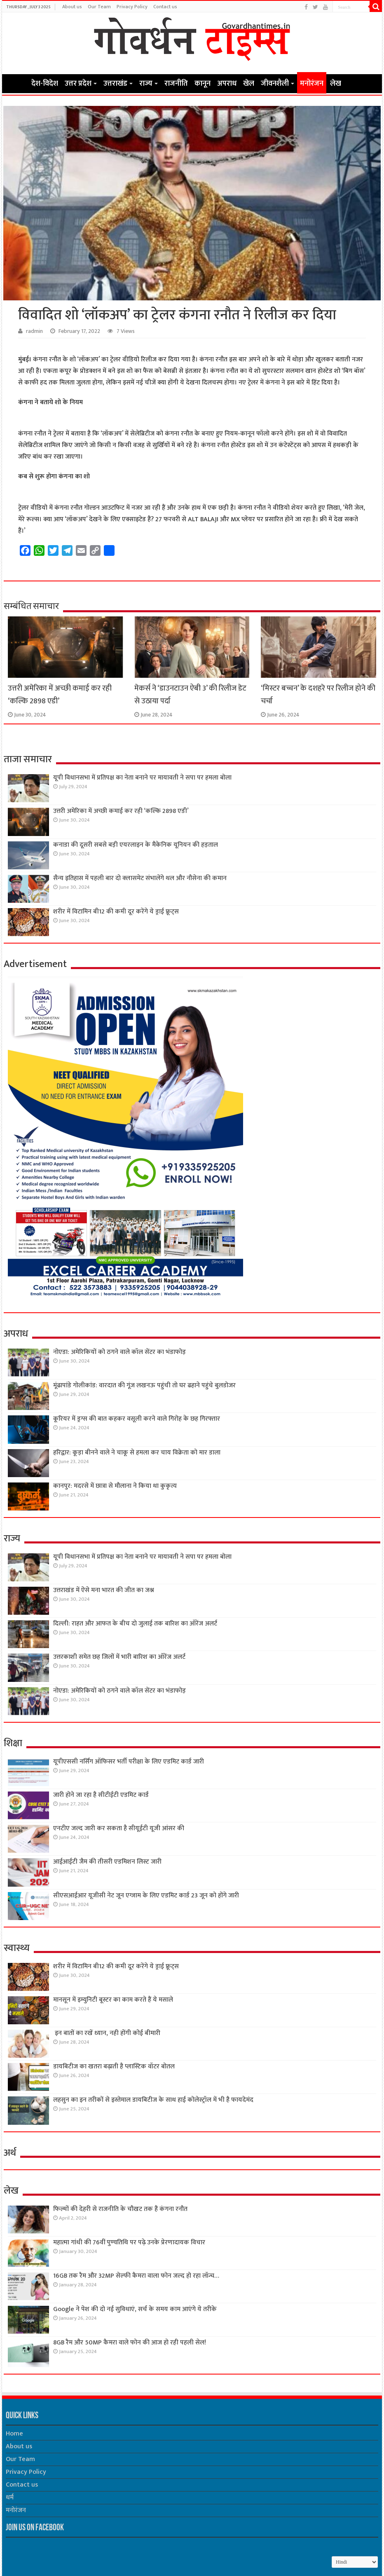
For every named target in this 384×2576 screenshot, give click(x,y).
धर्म (10, 2497)
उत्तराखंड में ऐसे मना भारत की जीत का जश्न (103, 1590)
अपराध (226, 83)
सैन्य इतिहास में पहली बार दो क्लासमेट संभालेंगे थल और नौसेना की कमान (140, 878)
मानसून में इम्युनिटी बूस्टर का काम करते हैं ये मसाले (113, 1999)
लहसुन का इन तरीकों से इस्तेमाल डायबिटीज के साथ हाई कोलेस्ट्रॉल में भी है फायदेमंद (153, 2099)
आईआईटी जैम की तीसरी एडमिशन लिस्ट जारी (107, 1861)
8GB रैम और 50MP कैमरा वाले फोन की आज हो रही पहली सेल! (129, 2342)
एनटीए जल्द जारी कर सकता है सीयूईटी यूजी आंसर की (118, 1828)
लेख (335, 83)
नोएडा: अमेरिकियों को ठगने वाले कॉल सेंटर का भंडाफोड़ (119, 1352)
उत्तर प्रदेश (78, 83)
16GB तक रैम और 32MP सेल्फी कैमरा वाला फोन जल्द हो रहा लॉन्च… (136, 2275)
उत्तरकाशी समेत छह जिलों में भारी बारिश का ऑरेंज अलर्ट (119, 1657)
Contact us (165, 6)
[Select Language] (355, 2562)
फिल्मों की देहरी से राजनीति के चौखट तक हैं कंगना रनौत (120, 2209)
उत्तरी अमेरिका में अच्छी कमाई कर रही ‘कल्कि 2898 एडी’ (121, 811)
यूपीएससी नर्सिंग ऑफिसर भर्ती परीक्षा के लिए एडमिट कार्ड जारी (128, 1761)
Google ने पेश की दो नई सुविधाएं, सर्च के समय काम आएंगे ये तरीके (135, 2309)
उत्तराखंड (115, 83)
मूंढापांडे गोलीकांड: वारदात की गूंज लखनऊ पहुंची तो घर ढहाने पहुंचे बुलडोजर (144, 1385)
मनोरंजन (311, 83)
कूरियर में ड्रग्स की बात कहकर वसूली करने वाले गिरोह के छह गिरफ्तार (136, 1418)
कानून (202, 83)
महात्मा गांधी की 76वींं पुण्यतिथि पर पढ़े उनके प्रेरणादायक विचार (129, 2242)
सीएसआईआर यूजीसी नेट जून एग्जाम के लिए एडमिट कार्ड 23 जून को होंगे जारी (146, 1895)
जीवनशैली (275, 83)
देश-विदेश (44, 83)
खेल (248, 83)
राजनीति (176, 83)
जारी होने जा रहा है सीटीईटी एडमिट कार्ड (101, 1795)
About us (72, 6)
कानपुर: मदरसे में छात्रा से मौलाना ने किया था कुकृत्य (115, 1486)
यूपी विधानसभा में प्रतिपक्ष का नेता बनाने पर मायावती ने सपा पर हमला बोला (142, 777)
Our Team (99, 6)
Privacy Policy (132, 6)
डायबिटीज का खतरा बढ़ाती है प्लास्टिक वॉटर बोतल (114, 2066)
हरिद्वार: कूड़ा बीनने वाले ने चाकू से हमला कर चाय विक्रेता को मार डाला (136, 1452)
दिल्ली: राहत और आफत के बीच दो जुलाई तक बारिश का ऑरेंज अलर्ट (135, 1623)
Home (17, 82)
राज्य (145, 83)
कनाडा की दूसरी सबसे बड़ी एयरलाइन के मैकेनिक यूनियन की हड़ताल (135, 844)
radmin (34, 331)
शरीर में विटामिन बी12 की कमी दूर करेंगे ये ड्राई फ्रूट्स (116, 911)
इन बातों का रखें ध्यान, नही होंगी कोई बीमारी (106, 2033)
